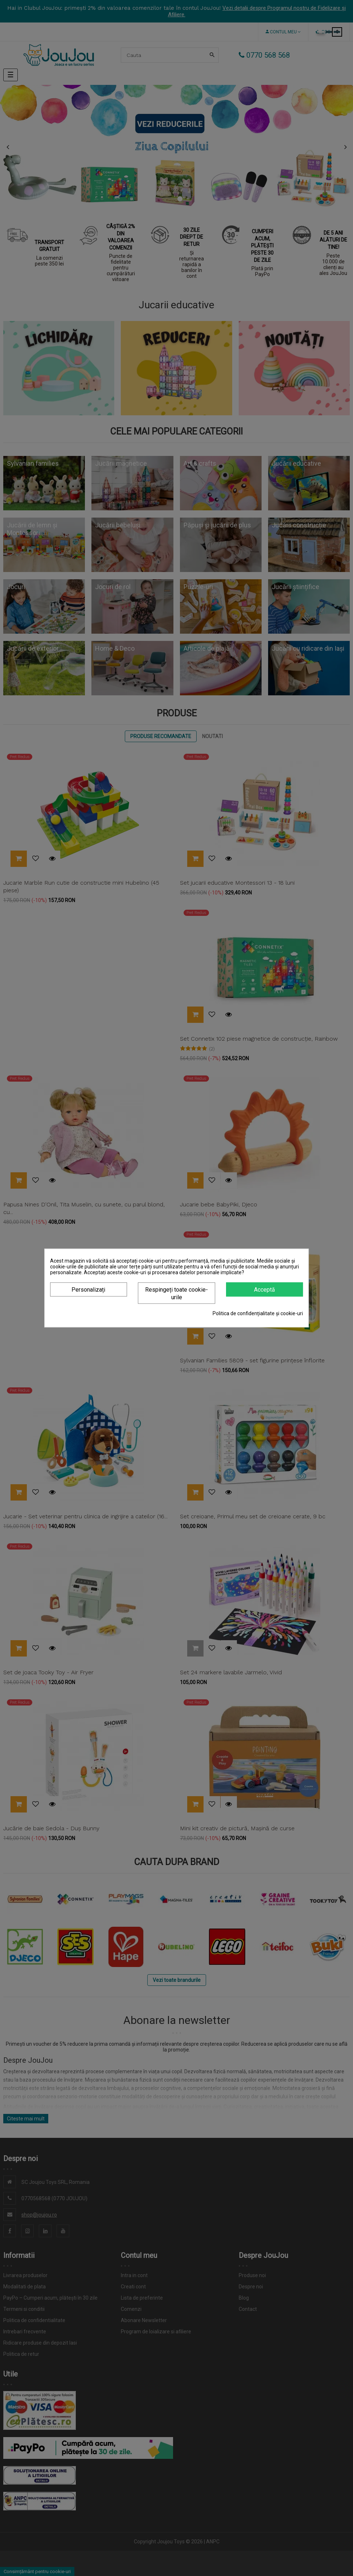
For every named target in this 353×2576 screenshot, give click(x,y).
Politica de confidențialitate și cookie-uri (258, 1313)
